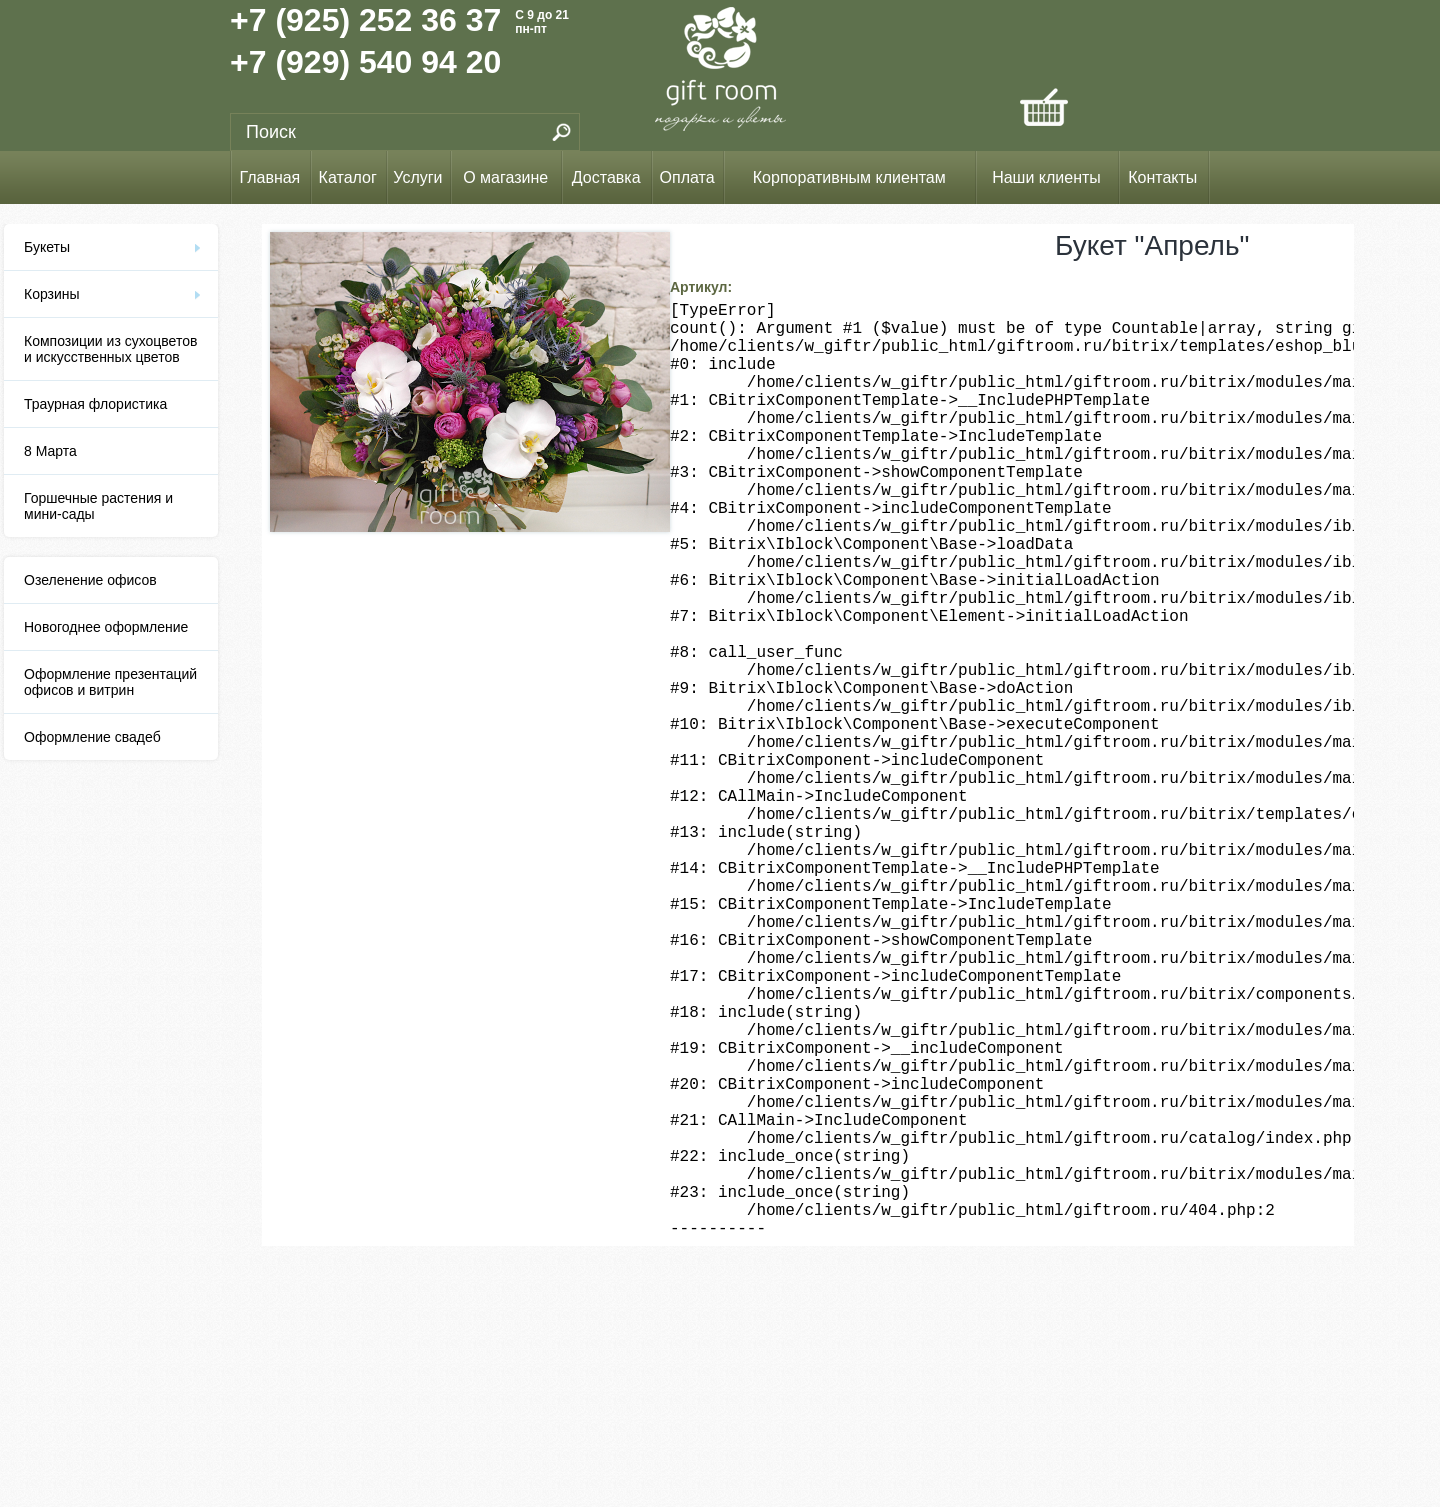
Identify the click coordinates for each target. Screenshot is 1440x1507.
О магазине (505, 177)
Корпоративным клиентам (849, 177)
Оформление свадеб (92, 737)
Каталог (348, 177)
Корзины (52, 294)
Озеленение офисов (90, 580)
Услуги (417, 177)
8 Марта (50, 451)
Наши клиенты (1046, 177)
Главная (269, 177)
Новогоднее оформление (106, 627)
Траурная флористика (95, 404)
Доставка (606, 177)
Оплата (687, 177)
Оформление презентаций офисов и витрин (110, 682)
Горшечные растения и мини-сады (98, 506)
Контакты (1162, 177)
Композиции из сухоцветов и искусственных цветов (110, 349)
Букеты (47, 247)
